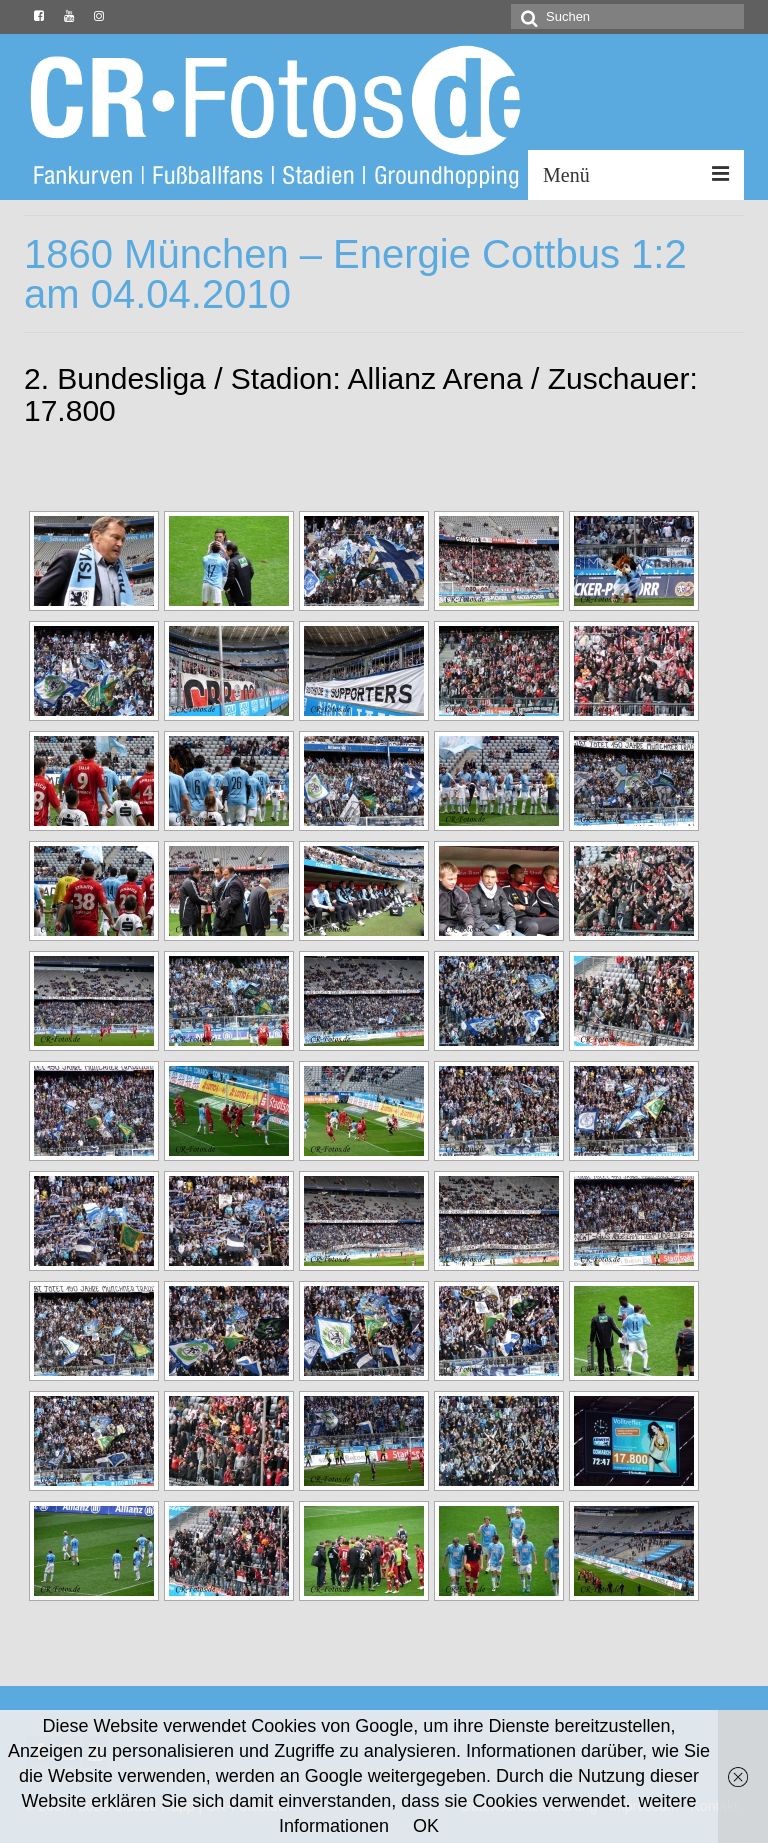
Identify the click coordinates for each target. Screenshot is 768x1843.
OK (426, 1826)
